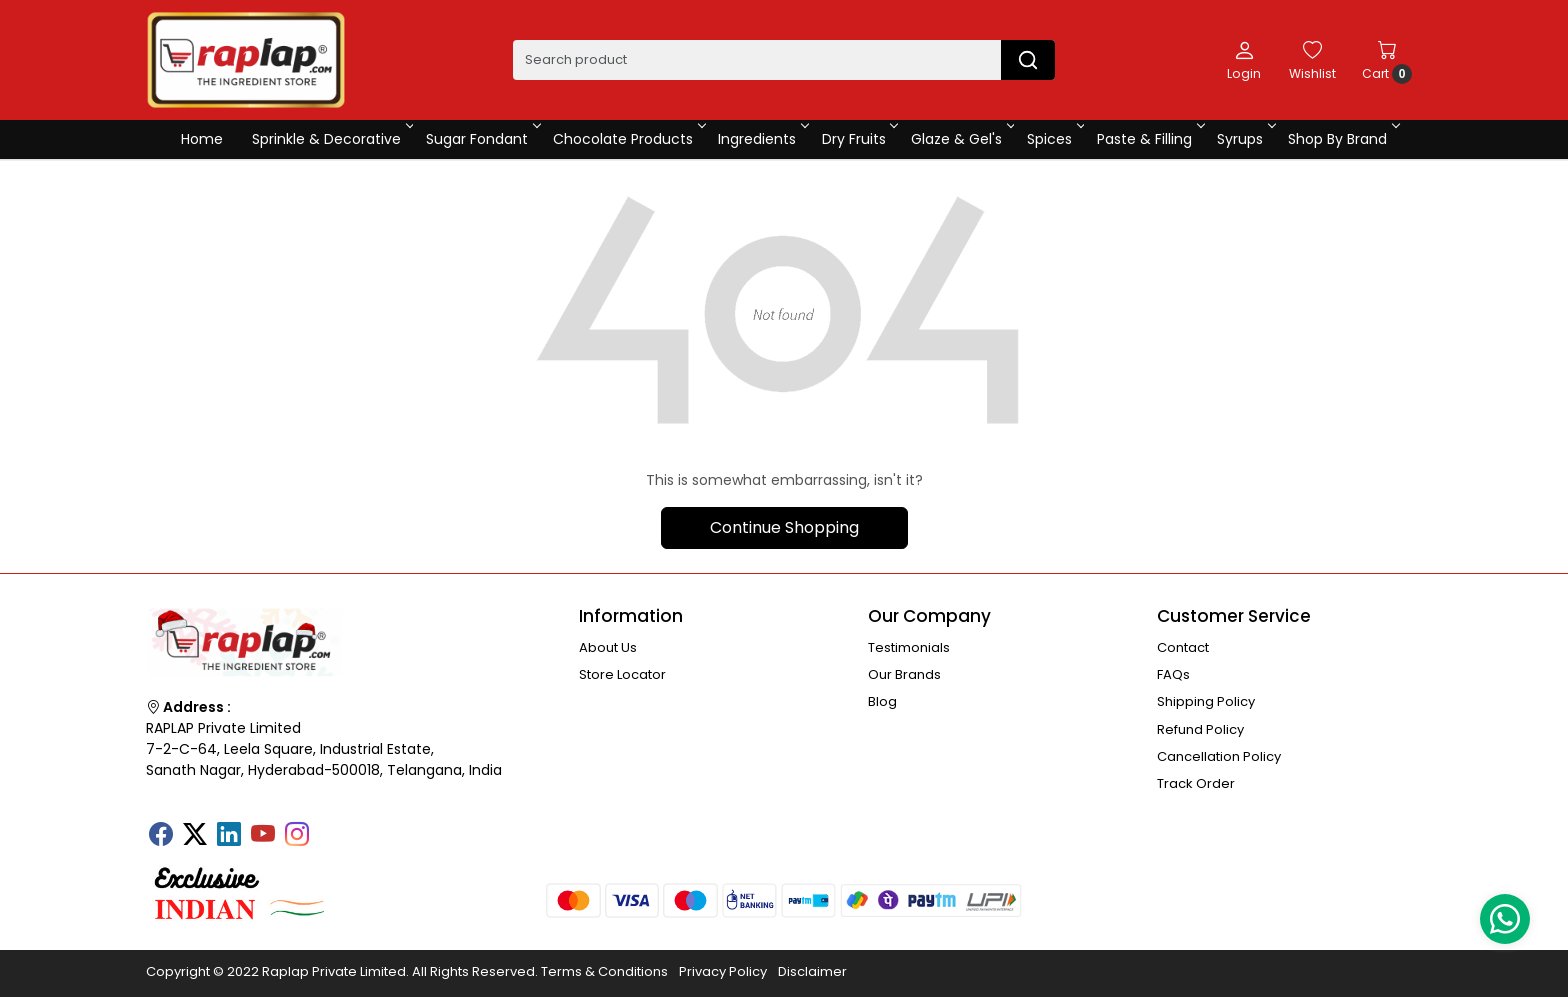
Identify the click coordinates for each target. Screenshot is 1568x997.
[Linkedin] (229, 836)
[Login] (1244, 60)
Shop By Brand (1342, 139)
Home (202, 139)
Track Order (1196, 783)
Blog (882, 701)
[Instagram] (297, 836)
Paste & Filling (1149, 139)
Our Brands (904, 674)
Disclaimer (812, 971)
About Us (608, 647)
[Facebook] (161, 836)
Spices (1054, 139)
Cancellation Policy (1219, 756)
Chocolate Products (628, 139)
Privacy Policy (723, 971)
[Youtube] (263, 836)
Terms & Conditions (604, 971)
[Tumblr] (331, 828)
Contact (1183, 647)
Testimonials (909, 647)
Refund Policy (1200, 729)
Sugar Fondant (482, 139)
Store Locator (622, 674)
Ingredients (762, 139)
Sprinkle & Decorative (331, 139)
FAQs (1173, 674)
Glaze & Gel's (961, 139)
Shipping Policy (1206, 701)
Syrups (1245, 139)
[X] (195, 836)
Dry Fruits (859, 139)
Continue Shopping (784, 527)
